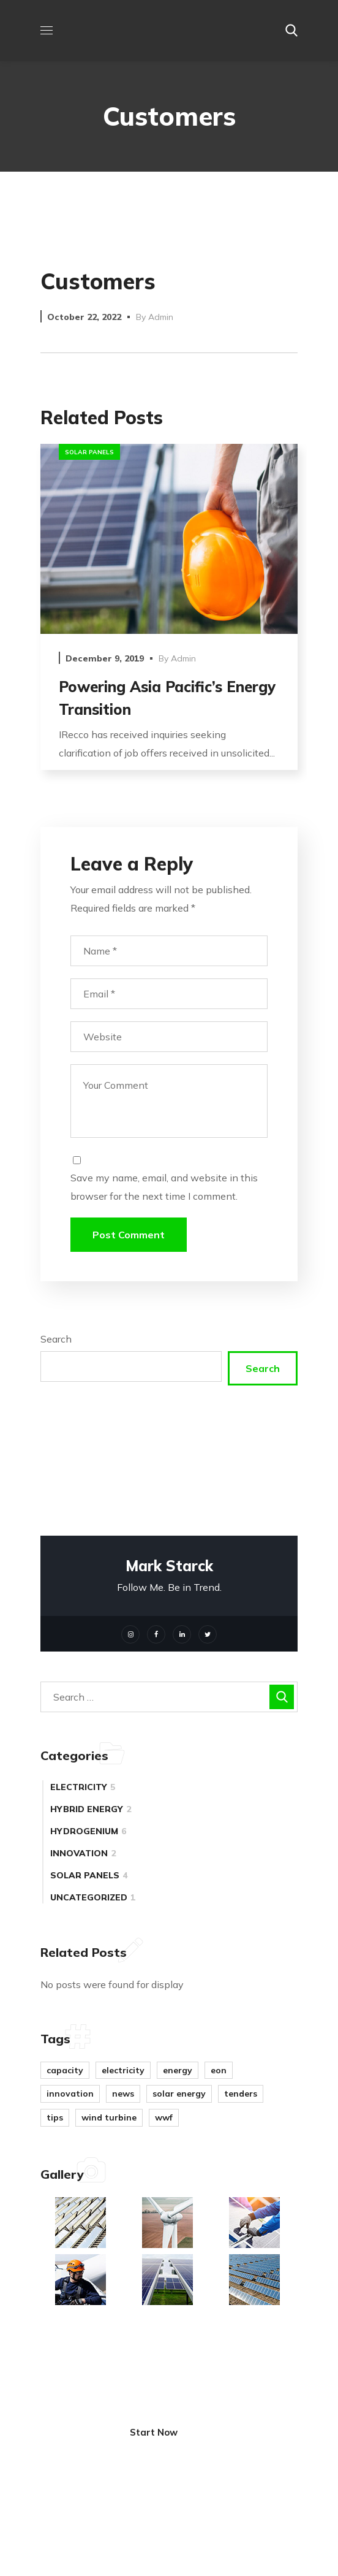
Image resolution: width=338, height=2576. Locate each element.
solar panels (89, 452)
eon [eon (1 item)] (219, 2070)
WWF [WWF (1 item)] (164, 2117)
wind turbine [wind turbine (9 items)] (109, 2117)
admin (160, 316)
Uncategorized (92, 1897)
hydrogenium (88, 1831)
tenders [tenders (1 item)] (240, 2093)
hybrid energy (90, 1809)
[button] (291, 30)
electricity (82, 1787)
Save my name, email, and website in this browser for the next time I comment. (164, 1187)
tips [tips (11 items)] (55, 2117)
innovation (83, 1853)
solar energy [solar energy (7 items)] (179, 2093)
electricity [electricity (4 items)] (123, 2070)
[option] (169, 616)
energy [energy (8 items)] (177, 2070)
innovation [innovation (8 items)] (70, 2093)
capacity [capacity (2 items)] (65, 2070)
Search (56, 1339)
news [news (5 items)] (123, 2093)
